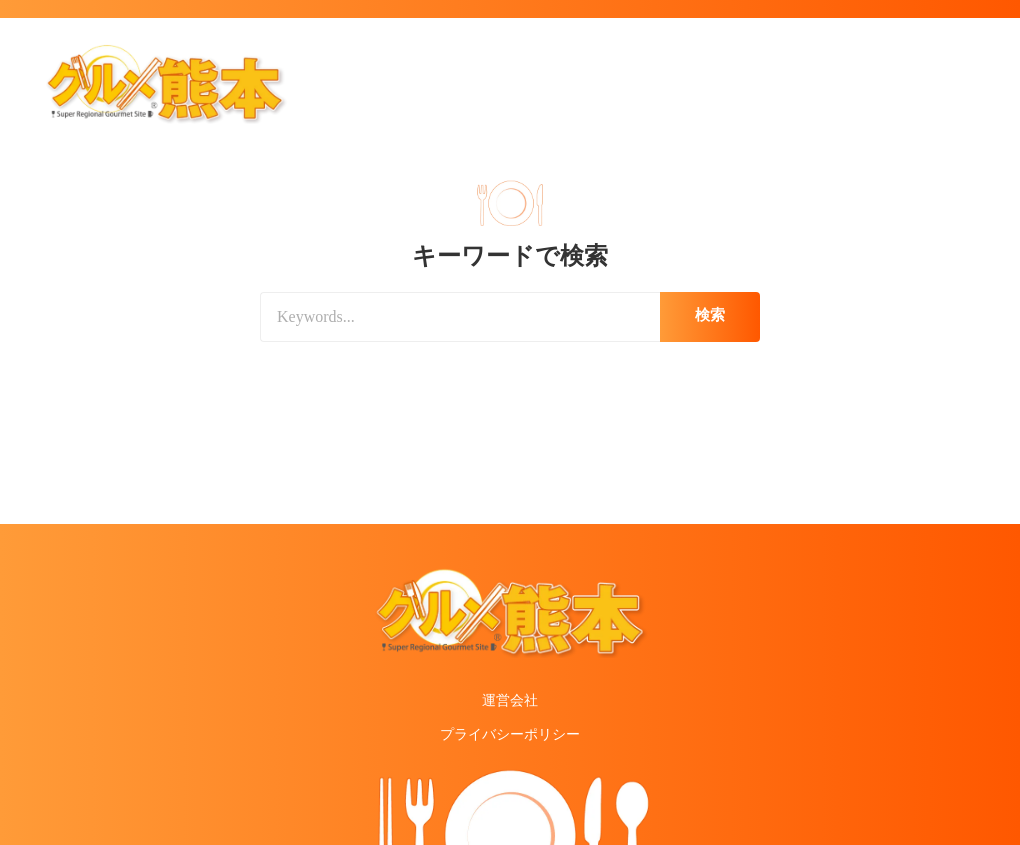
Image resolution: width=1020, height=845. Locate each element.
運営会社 (510, 700)
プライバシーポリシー (510, 734)
